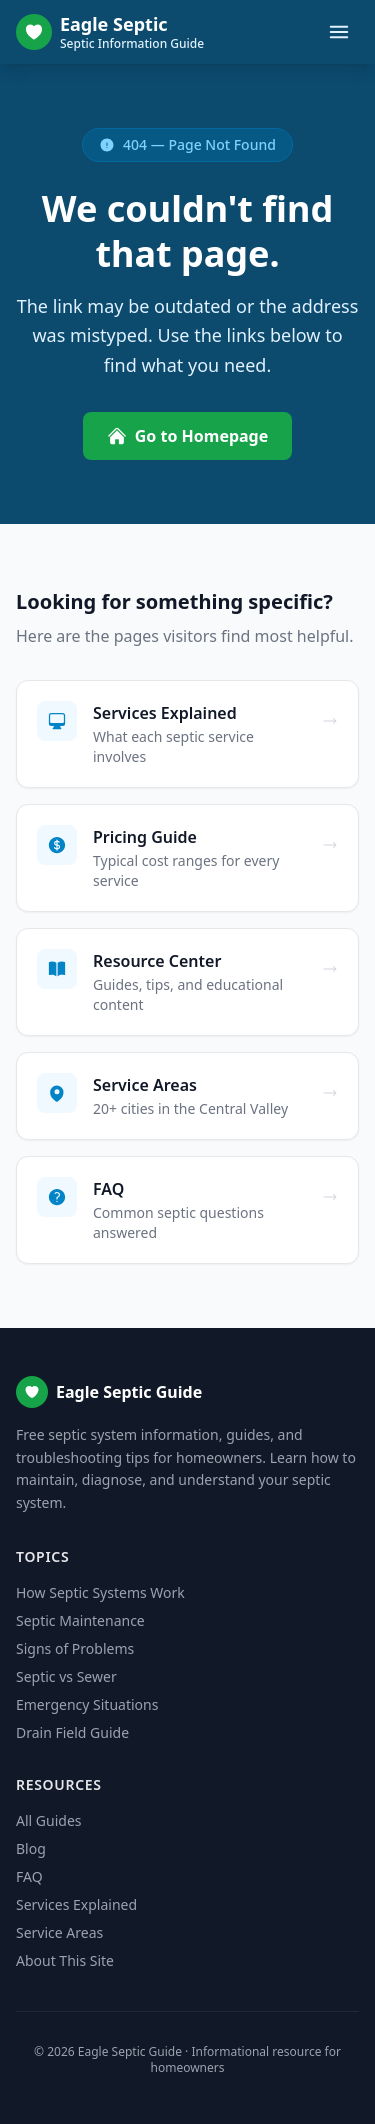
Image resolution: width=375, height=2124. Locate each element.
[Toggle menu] (339, 32)
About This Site (65, 1960)
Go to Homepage (188, 436)
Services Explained (76, 1904)
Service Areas (59, 1932)
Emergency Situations (87, 1704)
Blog (31, 1848)
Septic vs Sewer (66, 1676)
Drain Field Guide (72, 1732)
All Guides (48, 1820)
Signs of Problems (75, 1648)
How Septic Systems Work (100, 1592)
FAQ (29, 1876)
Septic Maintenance (80, 1620)
